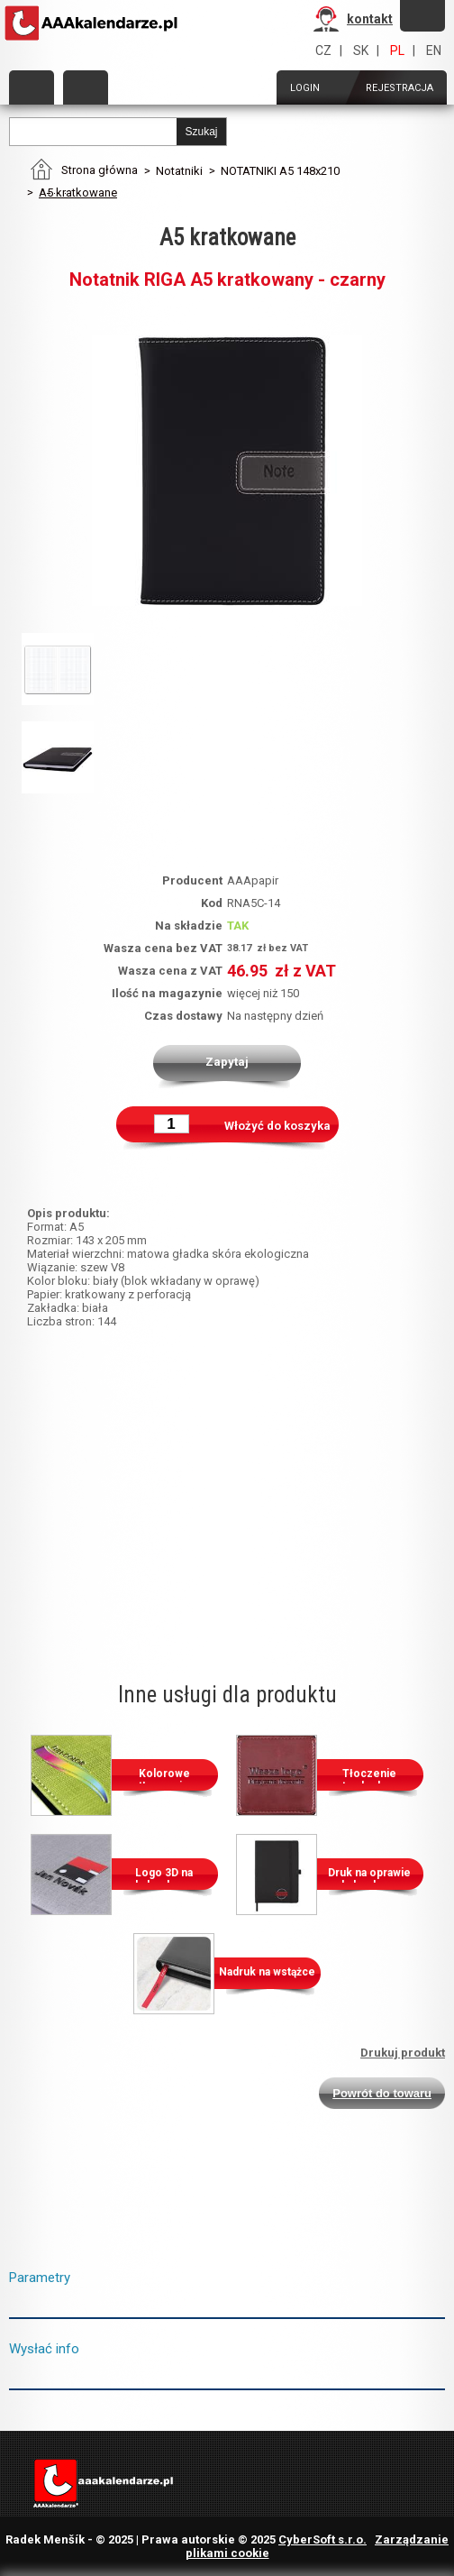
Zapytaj (227, 1061)
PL (397, 50)
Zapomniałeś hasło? (422, 15)
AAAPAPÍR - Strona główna (93, 23)
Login (305, 88)
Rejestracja (399, 88)
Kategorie (31, 87)
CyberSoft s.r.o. (322, 2539)
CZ (323, 50)
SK (360, 50)
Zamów (85, 87)
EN (433, 50)
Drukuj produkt (402, 2052)
